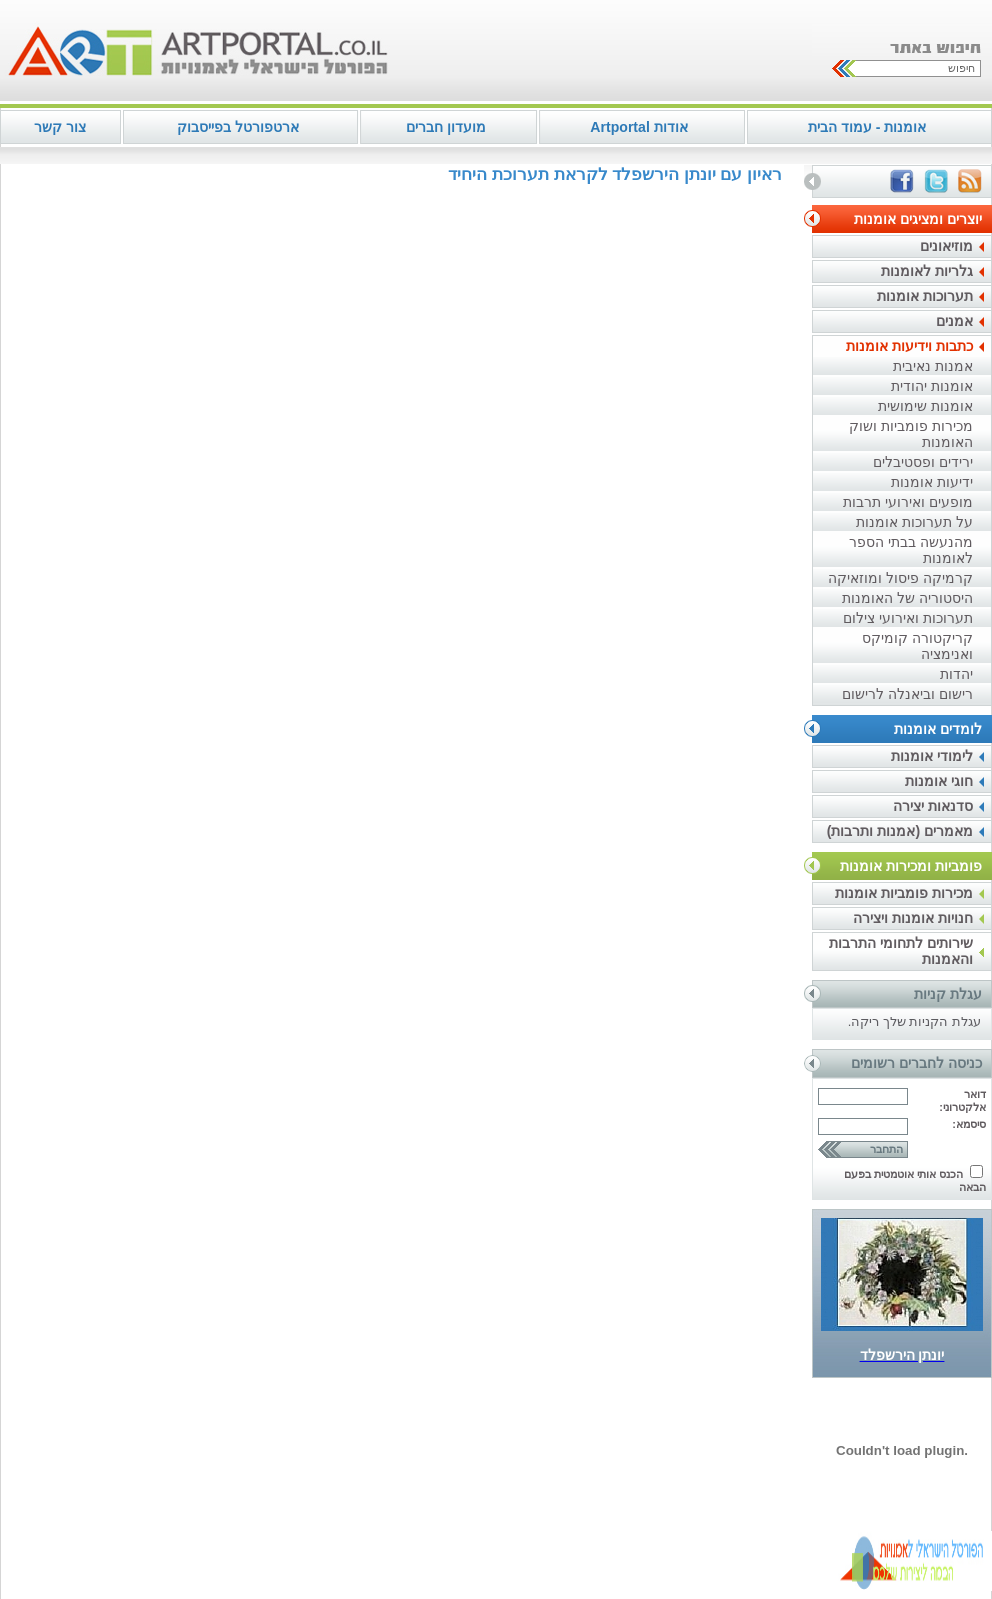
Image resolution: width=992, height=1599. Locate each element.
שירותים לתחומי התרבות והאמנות (901, 951)
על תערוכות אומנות (914, 522)
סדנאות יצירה (933, 806)
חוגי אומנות (939, 781)
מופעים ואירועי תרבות (908, 502)
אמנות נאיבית (933, 366)
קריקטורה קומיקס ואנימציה (917, 646)
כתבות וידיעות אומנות (909, 346)
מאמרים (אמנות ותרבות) (900, 831)
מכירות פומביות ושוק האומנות (911, 434)
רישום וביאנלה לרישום (907, 694)
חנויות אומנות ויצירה (913, 918)
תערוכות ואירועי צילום (908, 618)
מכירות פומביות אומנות (904, 893)
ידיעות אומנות (932, 482)
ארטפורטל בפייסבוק (238, 127)
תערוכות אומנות (925, 296)
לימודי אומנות (932, 756)
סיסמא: (969, 1124)
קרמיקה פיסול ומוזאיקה (900, 578)
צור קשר (60, 127)
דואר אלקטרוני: (962, 1100)
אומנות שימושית (925, 406)
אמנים (954, 321)
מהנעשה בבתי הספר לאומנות (911, 550)
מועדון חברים (446, 127)
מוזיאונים (946, 246)
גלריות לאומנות (927, 271)
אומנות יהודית (932, 386)
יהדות (956, 674)
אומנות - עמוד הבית (867, 127)
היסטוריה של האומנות (907, 598)
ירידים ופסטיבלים (923, 462)
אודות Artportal (638, 127)
